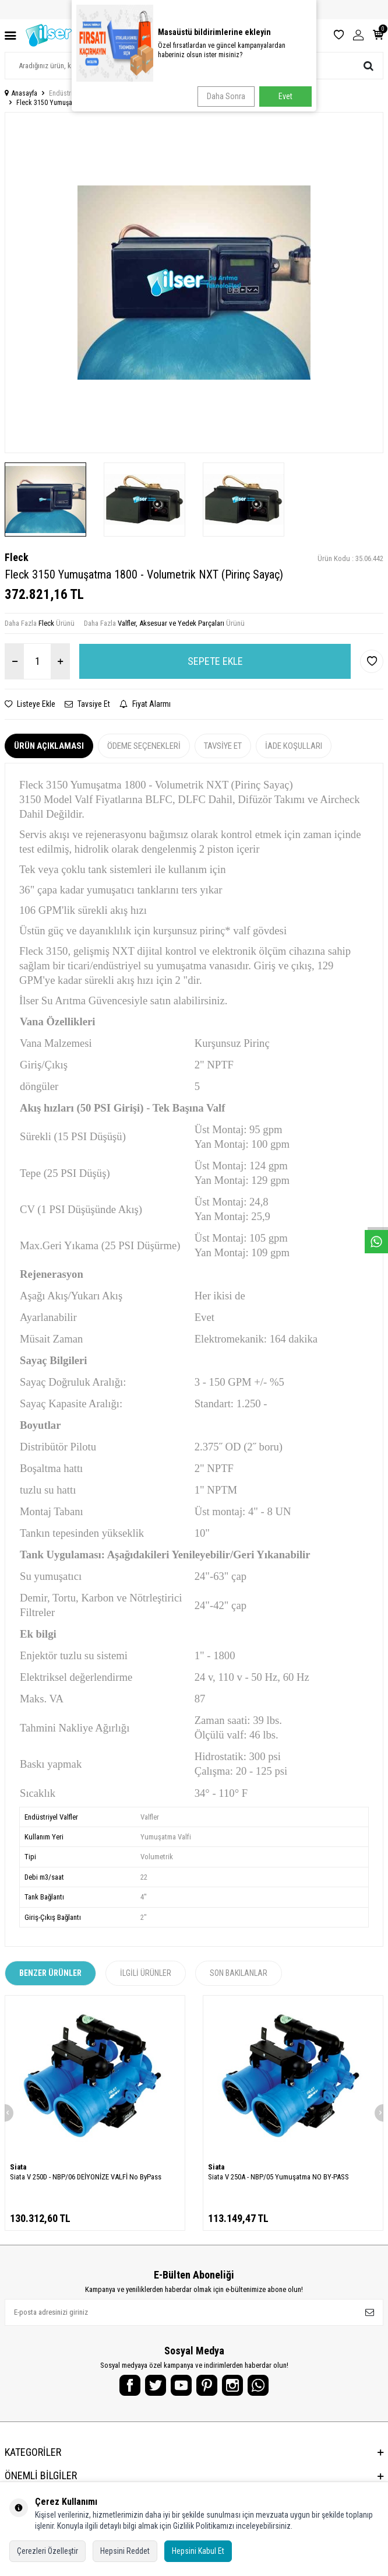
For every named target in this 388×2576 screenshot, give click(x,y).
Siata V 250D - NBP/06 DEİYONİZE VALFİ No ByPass (85, 2176)
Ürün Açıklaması (49, 746)
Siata (18, 2167)
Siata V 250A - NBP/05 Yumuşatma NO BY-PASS (278, 2176)
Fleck (17, 557)
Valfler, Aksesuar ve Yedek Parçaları (173, 93)
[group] (194, 283)
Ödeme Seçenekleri (144, 746)
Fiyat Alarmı (145, 704)
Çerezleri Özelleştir (47, 2551)
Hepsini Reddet (125, 2551)
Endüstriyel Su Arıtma (79, 93)
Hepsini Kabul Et (198, 2551)
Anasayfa (21, 93)
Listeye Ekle (30, 704)
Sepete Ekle (215, 661)
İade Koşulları (293, 746)
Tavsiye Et (87, 704)
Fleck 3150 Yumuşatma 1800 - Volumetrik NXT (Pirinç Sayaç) (103, 103)
